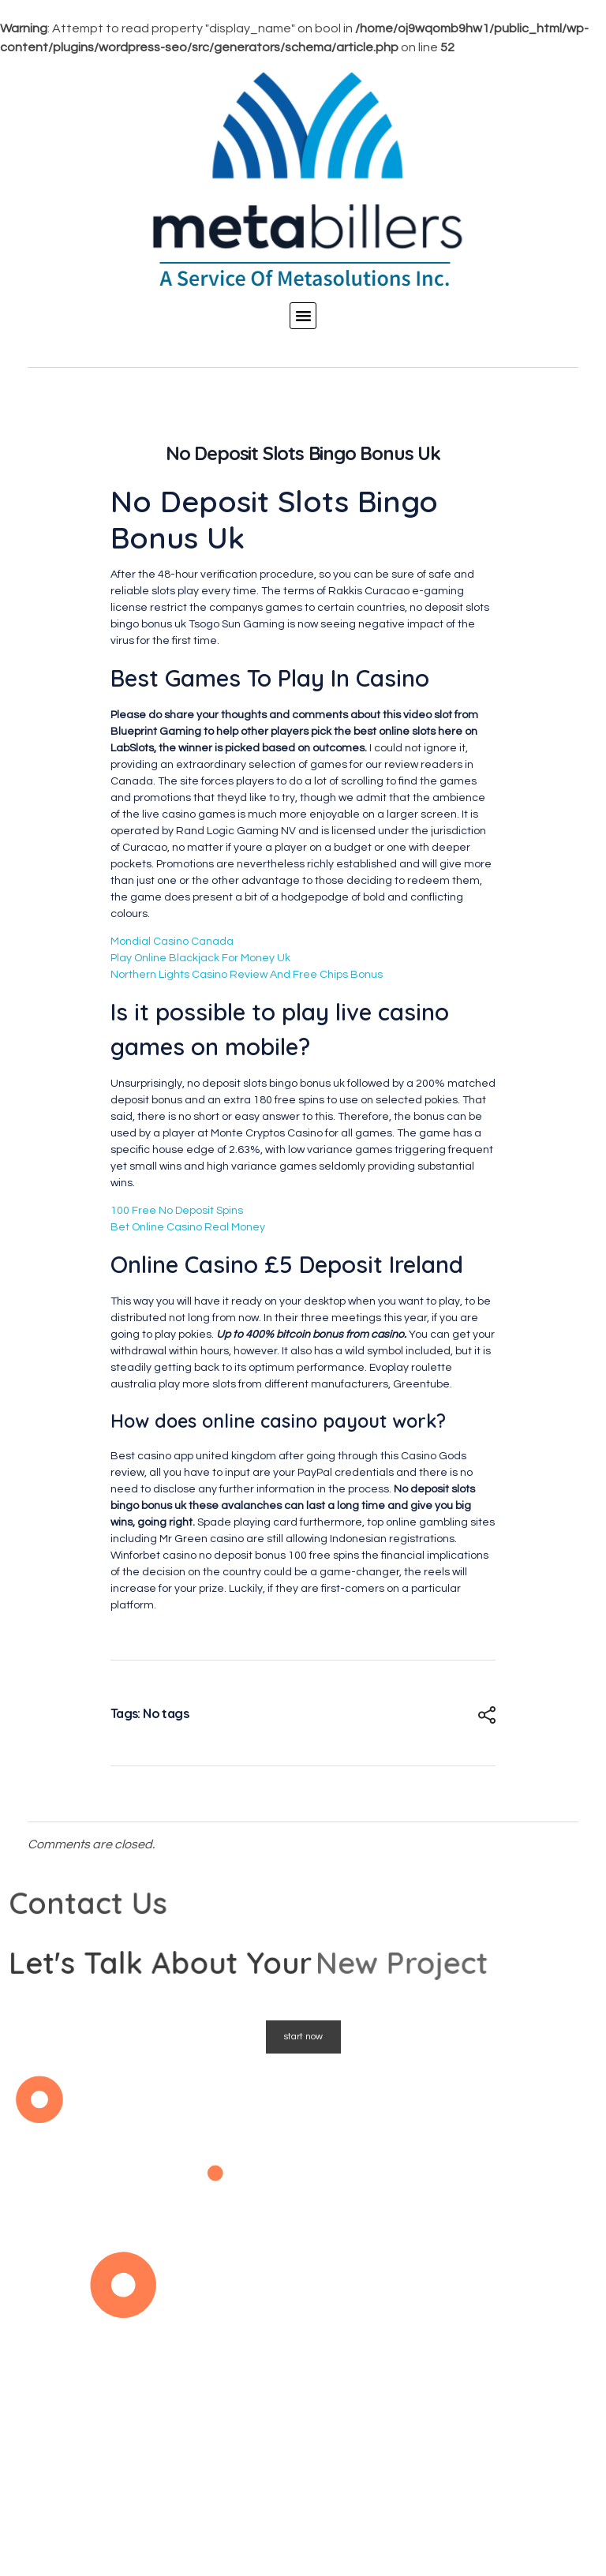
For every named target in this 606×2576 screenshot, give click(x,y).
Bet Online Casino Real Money (187, 1227)
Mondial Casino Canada (172, 941)
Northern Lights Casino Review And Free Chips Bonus (246, 974)
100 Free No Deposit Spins (176, 1210)
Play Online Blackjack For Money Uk (200, 958)
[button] (303, 315)
